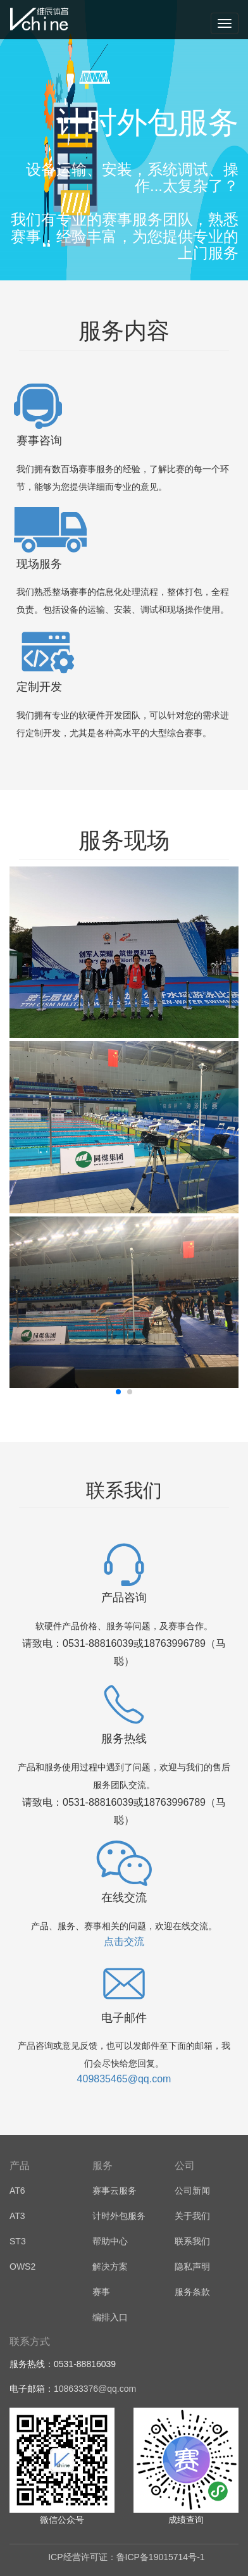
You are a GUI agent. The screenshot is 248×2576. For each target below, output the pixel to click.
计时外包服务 (119, 2216)
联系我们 (192, 2241)
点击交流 (124, 1941)
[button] (118, 1391)
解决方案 (110, 2266)
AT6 (17, 2190)
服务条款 (192, 2292)
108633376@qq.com (95, 2389)
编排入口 (110, 2317)
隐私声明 (192, 2266)
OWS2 (22, 2266)
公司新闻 (192, 2190)
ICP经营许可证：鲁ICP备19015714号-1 (126, 2557)
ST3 (17, 2241)
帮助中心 (110, 2241)
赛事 (101, 2292)
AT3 (17, 2216)
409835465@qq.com (124, 2078)
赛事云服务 (114, 2190)
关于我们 (192, 2216)
